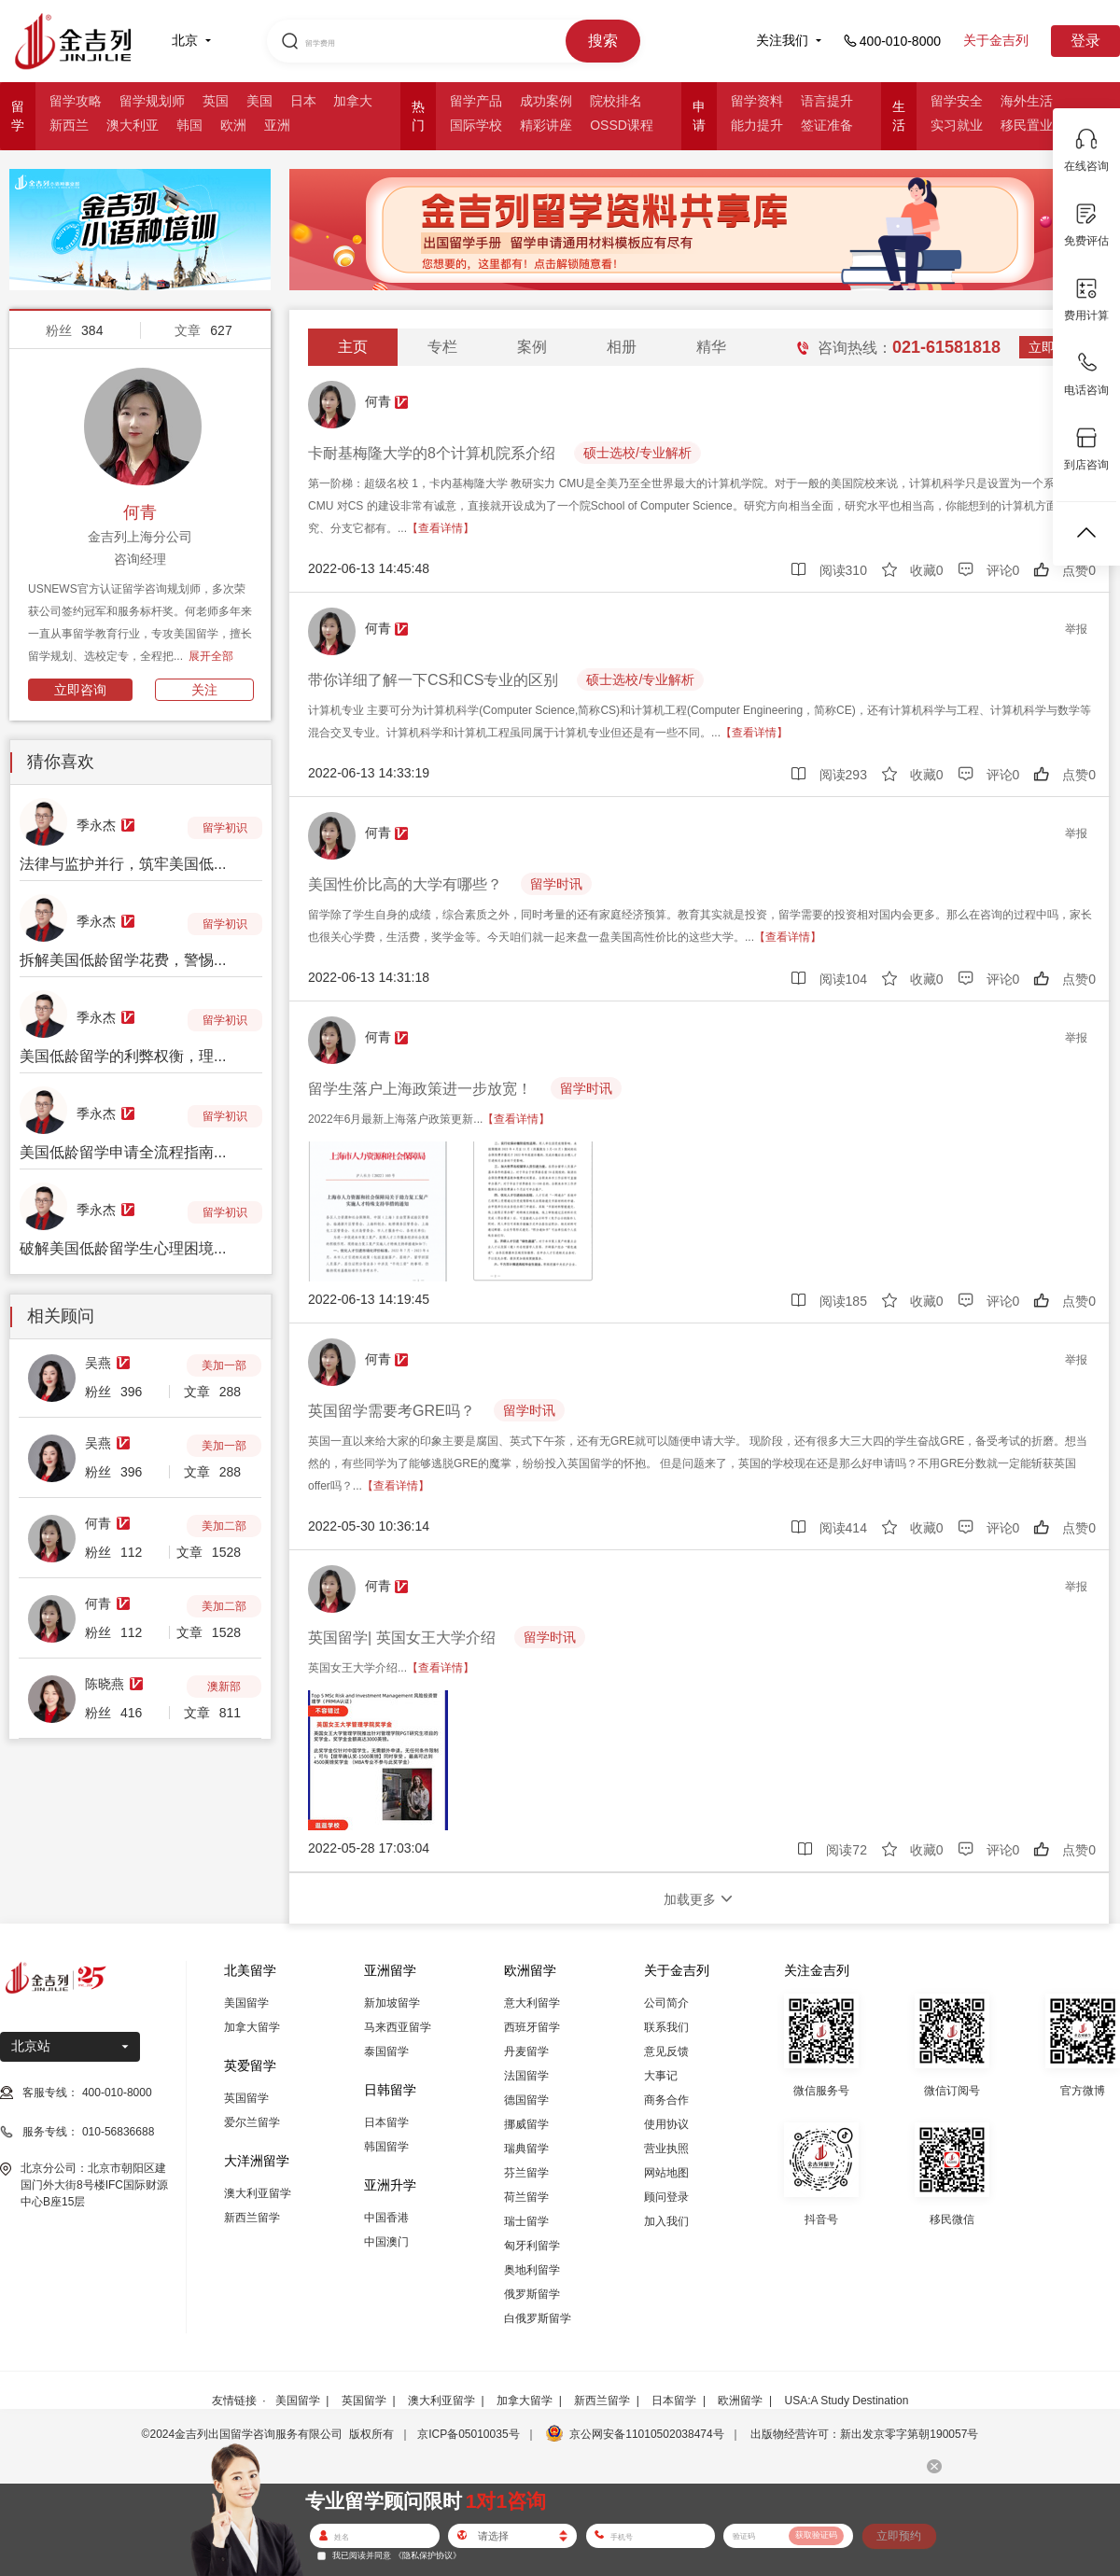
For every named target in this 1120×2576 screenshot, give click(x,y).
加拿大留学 (252, 2027)
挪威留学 (526, 2124)
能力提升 (757, 125)
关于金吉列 (996, 40)
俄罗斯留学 (532, 2294)
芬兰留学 (526, 2172)
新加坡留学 (392, 2002)
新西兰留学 (252, 2217)
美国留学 (246, 2002)
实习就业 (957, 125)
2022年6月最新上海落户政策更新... (429, 1119)
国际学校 (476, 125)
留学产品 (476, 100)
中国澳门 (386, 2241)
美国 (259, 100)
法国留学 (526, 2075)
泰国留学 (386, 2051)
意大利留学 (532, 2002)
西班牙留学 (532, 2027)
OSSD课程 (621, 125)
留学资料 (757, 100)
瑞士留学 (526, 2221)
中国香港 (386, 2217)
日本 (303, 100)
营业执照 (666, 2148)
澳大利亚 (132, 125)
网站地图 (666, 2172)
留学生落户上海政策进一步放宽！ (420, 1089)
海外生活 (1027, 100)
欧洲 (233, 125)
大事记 (661, 2075)
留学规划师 (152, 100)
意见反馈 (666, 2051)
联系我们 (666, 2027)
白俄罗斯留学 (537, 2318)
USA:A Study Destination (847, 2400)
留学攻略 (75, 100)
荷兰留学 (526, 2197)
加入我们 (666, 2221)
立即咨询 (80, 689)
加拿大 (352, 100)
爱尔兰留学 (252, 2122)
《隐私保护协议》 (427, 2555)
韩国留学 (386, 2146)
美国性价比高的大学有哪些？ (405, 884)
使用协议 (666, 2124)
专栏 (442, 347)
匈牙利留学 (532, 2245)
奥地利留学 (532, 2269)
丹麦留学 (526, 2051)
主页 (353, 347)
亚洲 (277, 125)
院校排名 (616, 100)
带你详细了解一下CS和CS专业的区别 (433, 680)
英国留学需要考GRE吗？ (391, 1411)
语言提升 (827, 100)
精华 (711, 347)
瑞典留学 (526, 2148)
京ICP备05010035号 (468, 2434)
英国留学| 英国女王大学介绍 (402, 1637)
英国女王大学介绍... (391, 1667)
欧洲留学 (740, 2400)
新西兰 (69, 125)
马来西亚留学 (397, 2027)
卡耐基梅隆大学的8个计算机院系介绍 (431, 453)
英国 (216, 100)
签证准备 (827, 125)
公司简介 (666, 2002)
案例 (532, 347)
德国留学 (526, 2100)
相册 (622, 347)
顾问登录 (666, 2197)
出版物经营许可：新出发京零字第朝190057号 (864, 2434)
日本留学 (386, 2122)
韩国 (189, 125)
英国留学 (246, 2098)
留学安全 (957, 100)
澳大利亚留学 (257, 2193)
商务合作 (666, 2100)
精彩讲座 (546, 125)
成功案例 (546, 100)
